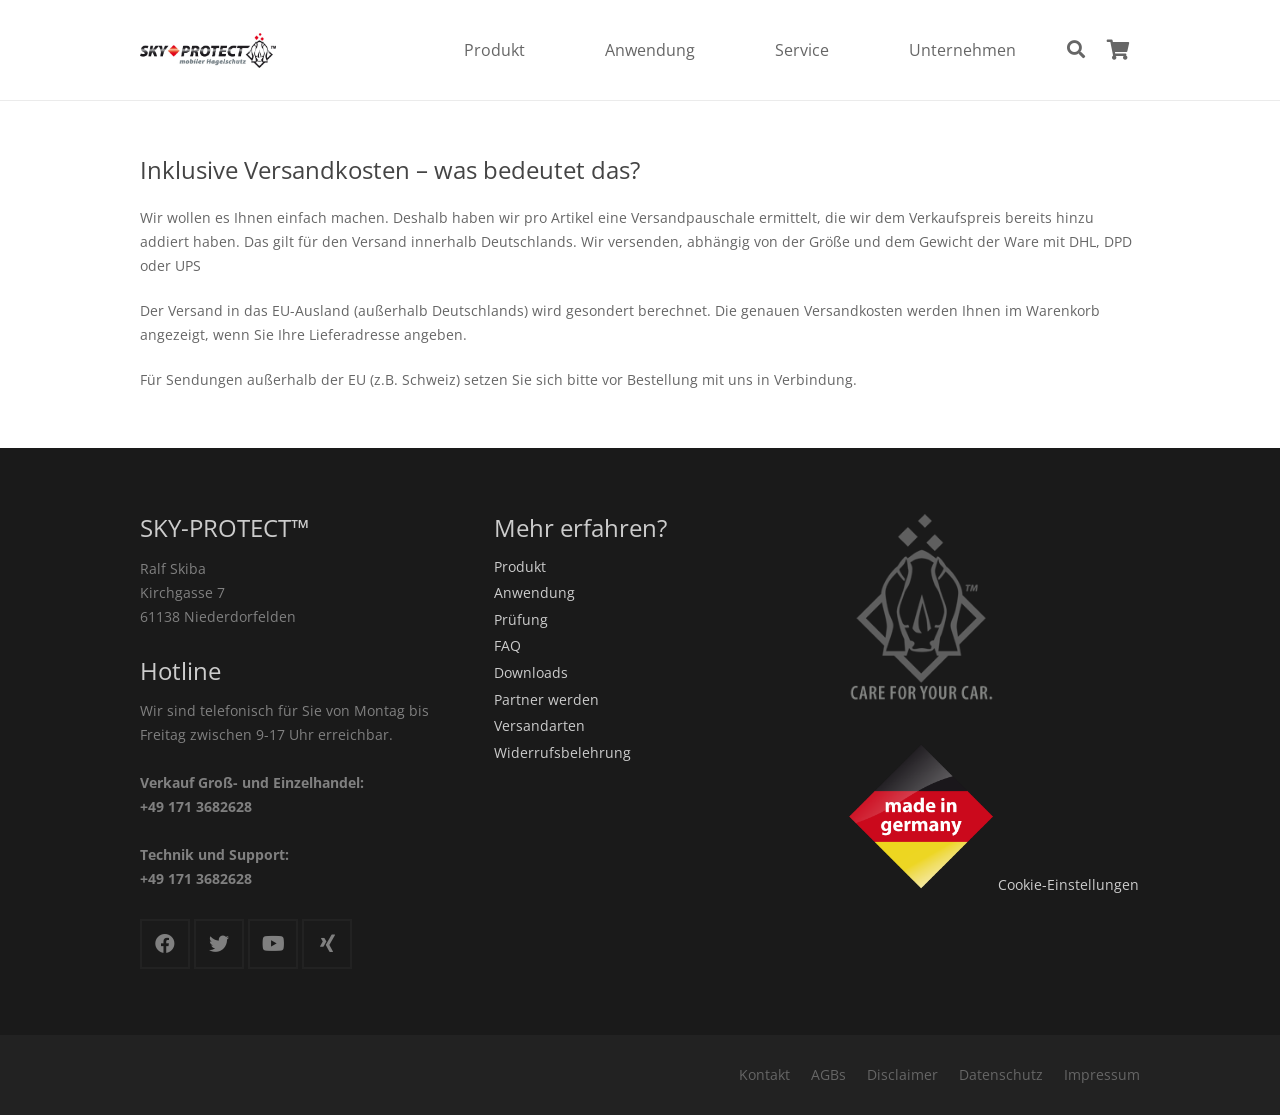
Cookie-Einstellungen (1068, 884)
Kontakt (764, 1074)
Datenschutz (1001, 1074)
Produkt (520, 566)
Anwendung (534, 592)
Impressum (1102, 1074)
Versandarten (539, 725)
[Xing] (327, 944)
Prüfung (521, 619)
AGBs (828, 1074)
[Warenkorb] (1118, 50)
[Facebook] (165, 944)
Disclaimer (902, 1074)
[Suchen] (1076, 49)
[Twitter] (219, 944)
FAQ (507, 645)
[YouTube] (273, 944)
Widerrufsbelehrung (562, 752)
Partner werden (546, 699)
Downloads (531, 672)
